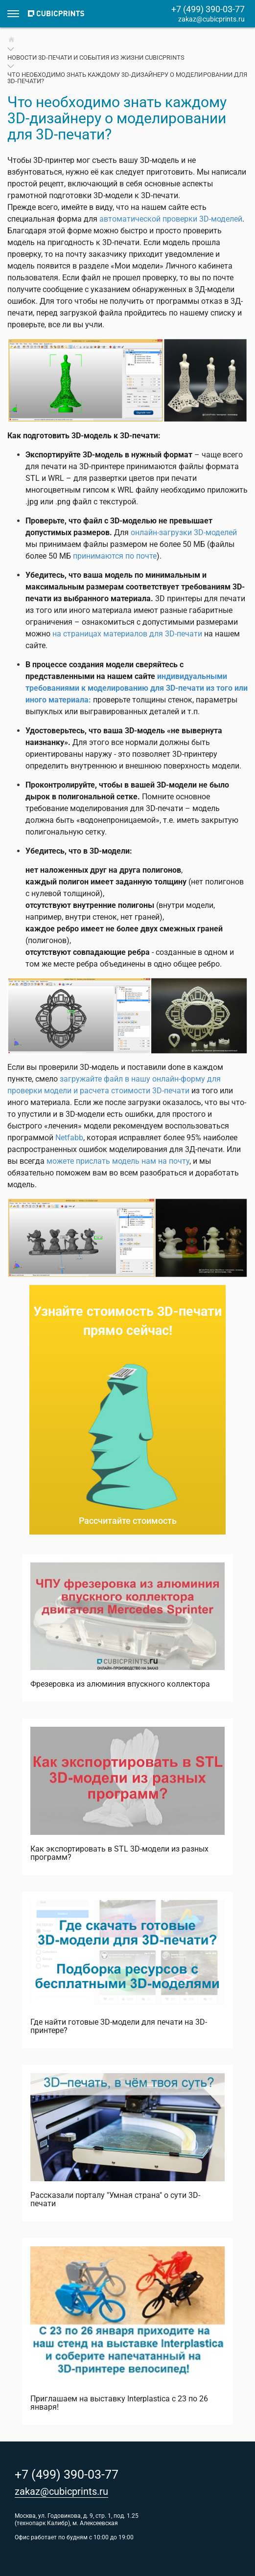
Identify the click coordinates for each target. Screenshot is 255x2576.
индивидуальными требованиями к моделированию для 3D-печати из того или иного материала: (136, 688)
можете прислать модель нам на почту (117, 1161)
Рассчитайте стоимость (128, 1520)
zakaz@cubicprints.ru (211, 19)
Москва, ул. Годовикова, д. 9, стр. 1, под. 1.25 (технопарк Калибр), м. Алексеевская (77, 2519)
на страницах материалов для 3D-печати (127, 633)
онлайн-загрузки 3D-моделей (184, 532)
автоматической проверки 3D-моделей (170, 219)
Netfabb (69, 1137)
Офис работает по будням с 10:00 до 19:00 (74, 2537)
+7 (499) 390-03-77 (208, 9)
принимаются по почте (115, 556)
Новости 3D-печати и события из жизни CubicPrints (96, 57)
